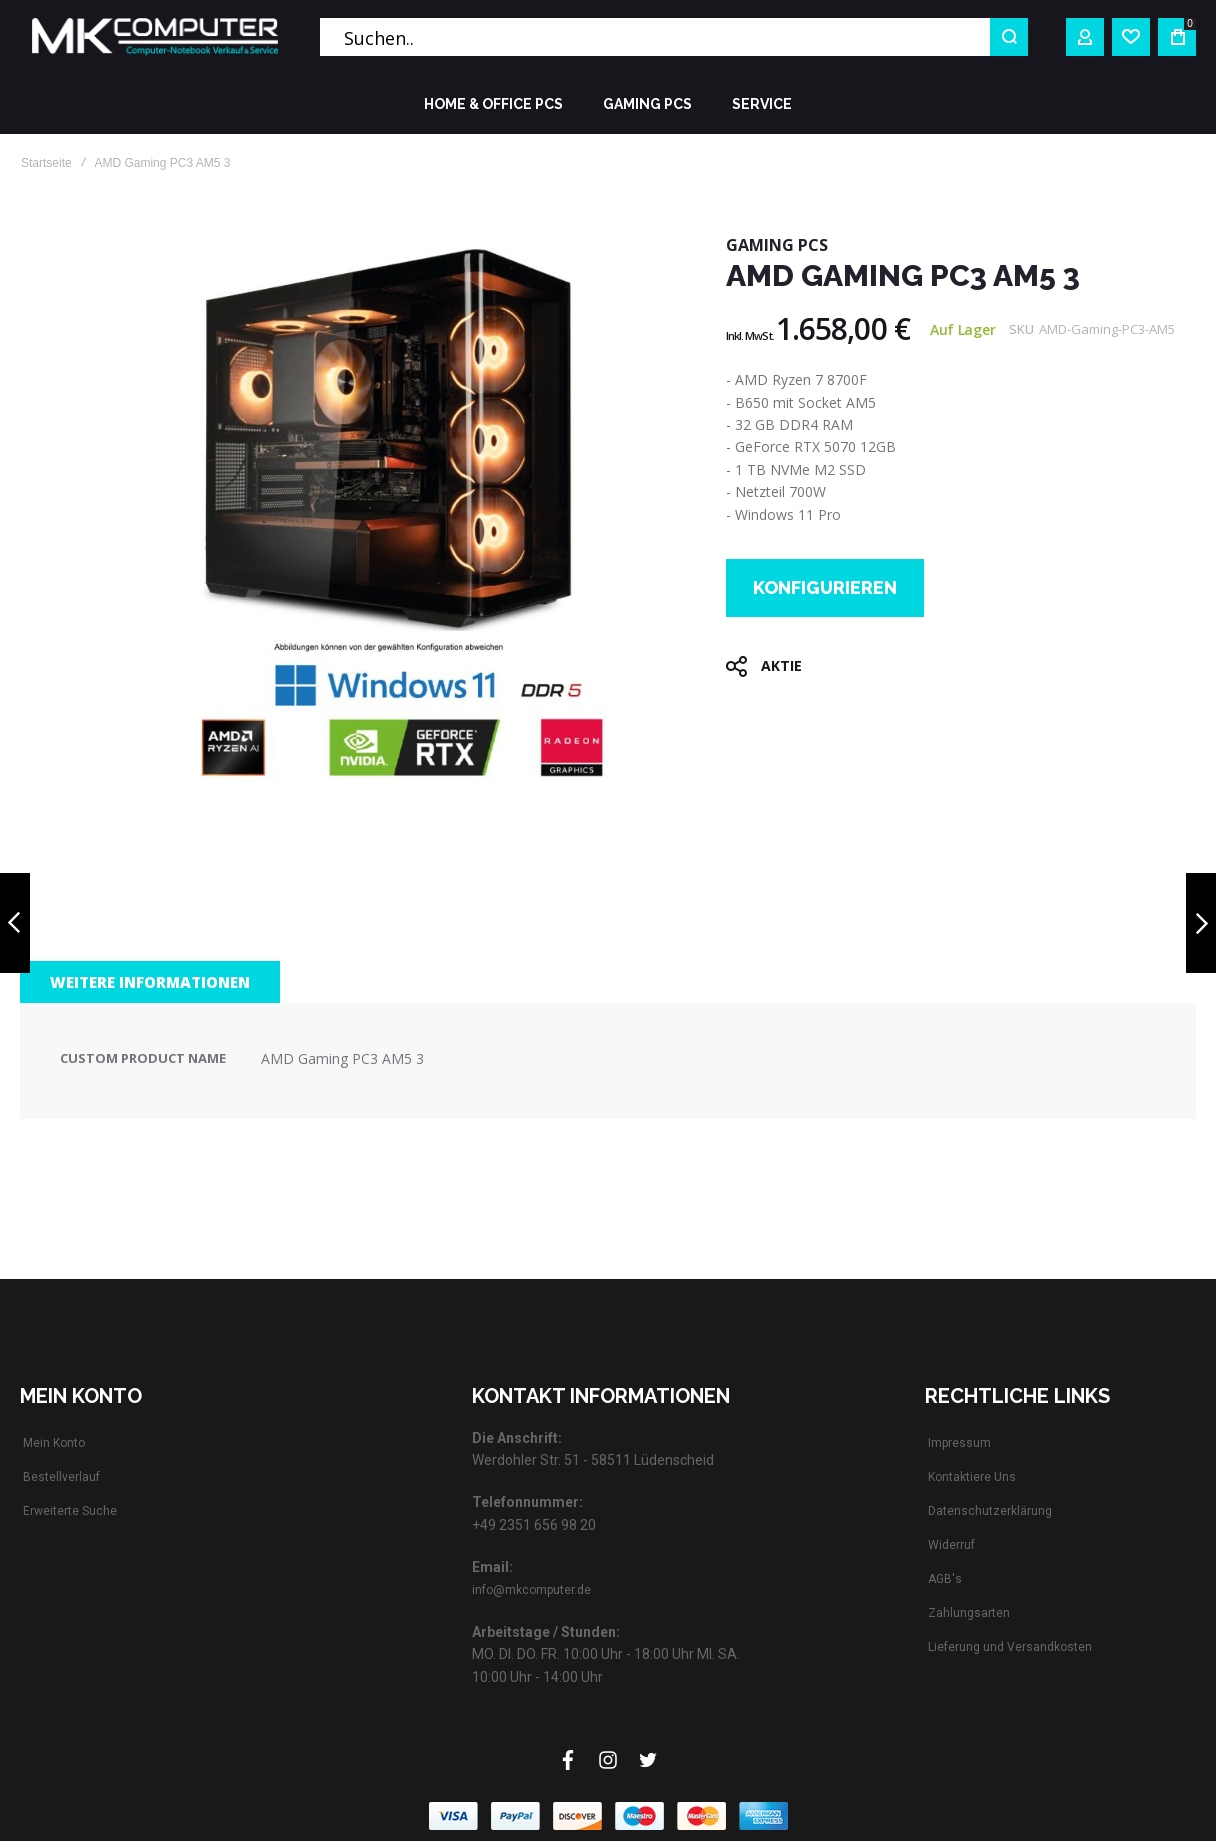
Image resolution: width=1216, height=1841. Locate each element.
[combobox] (674, 37)
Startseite (46, 163)
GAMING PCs (777, 245)
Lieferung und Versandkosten (1010, 1647)
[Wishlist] (1131, 37)
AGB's (945, 1579)
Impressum (959, 1443)
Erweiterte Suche (70, 1511)
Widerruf (951, 1545)
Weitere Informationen (150, 982)
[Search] (1009, 37)
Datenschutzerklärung (990, 1511)
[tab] (150, 982)
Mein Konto (54, 1443)
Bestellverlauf (61, 1477)
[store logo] (155, 37)
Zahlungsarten (969, 1613)
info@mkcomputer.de (531, 1590)
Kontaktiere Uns (972, 1477)
